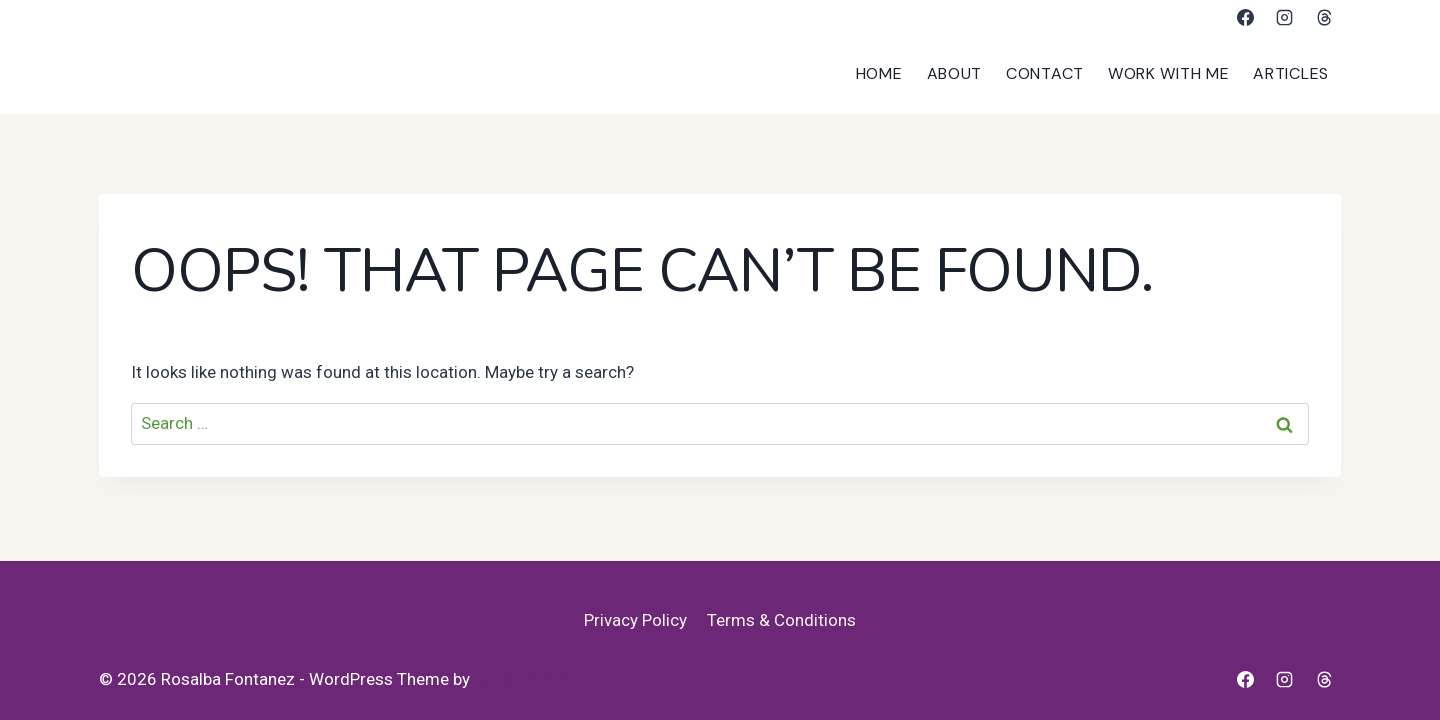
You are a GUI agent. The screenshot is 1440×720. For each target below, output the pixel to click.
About (955, 73)
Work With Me (1168, 73)
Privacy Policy (635, 620)
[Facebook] (1246, 17)
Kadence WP (521, 679)
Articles (1291, 73)
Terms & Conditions (781, 620)
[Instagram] (1285, 17)
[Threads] (1324, 17)
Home (879, 73)
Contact (1045, 73)
